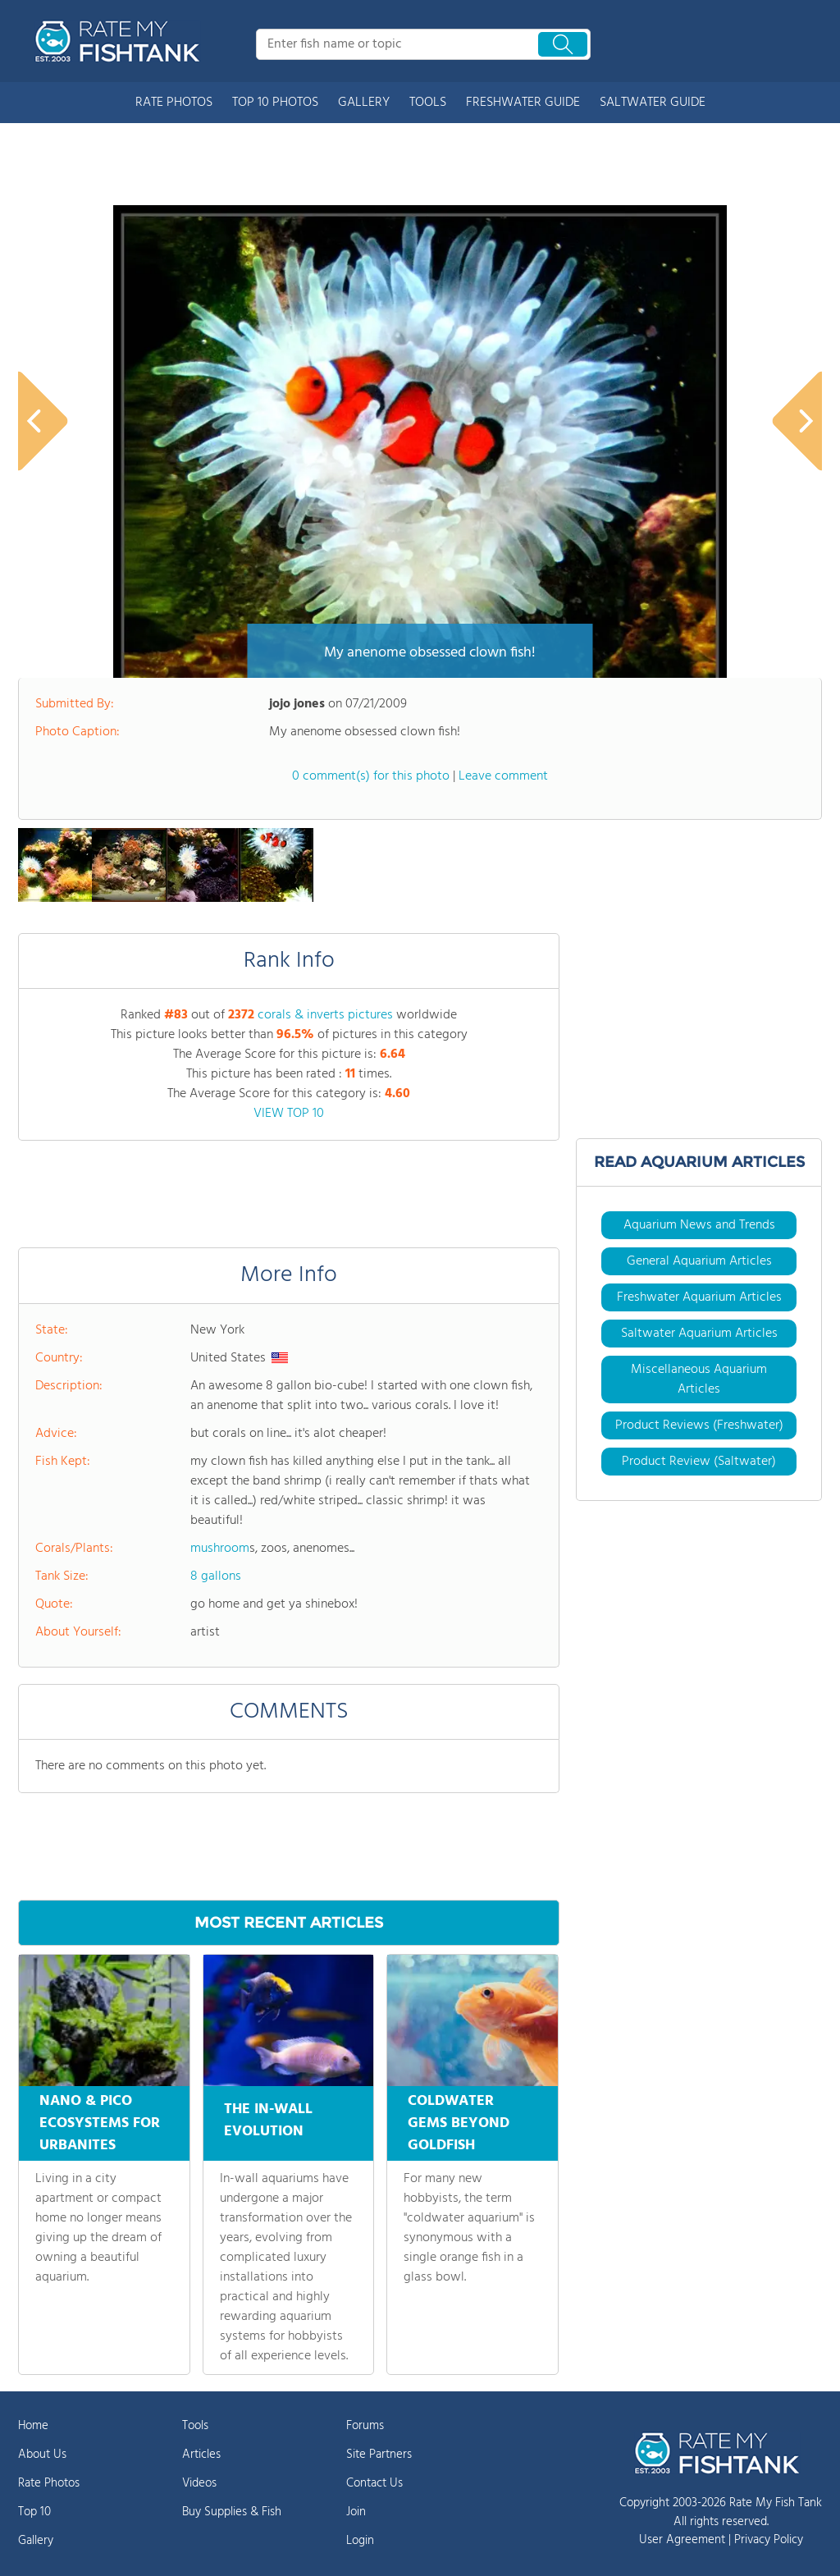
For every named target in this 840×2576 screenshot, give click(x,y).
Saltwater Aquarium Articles (699, 1333)
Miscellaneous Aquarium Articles (699, 1379)
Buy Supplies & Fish (231, 2512)
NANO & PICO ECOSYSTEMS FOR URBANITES (99, 2123)
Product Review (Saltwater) (699, 1461)
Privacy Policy (768, 2540)
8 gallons (215, 1576)
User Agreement (682, 2540)
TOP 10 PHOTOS (275, 102)
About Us (42, 2454)
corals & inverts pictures (325, 1015)
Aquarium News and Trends (699, 1225)
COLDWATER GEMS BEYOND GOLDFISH (458, 2123)
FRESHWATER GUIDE (523, 102)
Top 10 (34, 2512)
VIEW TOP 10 (288, 1113)
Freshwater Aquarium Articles (699, 1297)
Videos (199, 2483)
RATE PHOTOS (173, 102)
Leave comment (503, 776)
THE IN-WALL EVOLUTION (268, 2118)
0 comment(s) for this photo (371, 776)
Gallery (35, 2541)
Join (356, 2512)
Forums (365, 2426)
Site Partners (379, 2454)
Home (33, 2426)
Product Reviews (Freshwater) (699, 1425)
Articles (201, 2454)
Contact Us (374, 2483)
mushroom (219, 1548)
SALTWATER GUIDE (652, 102)
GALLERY (364, 102)
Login (360, 2541)
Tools (195, 2426)
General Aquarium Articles (699, 1261)
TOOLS (427, 102)
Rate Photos (49, 2483)
